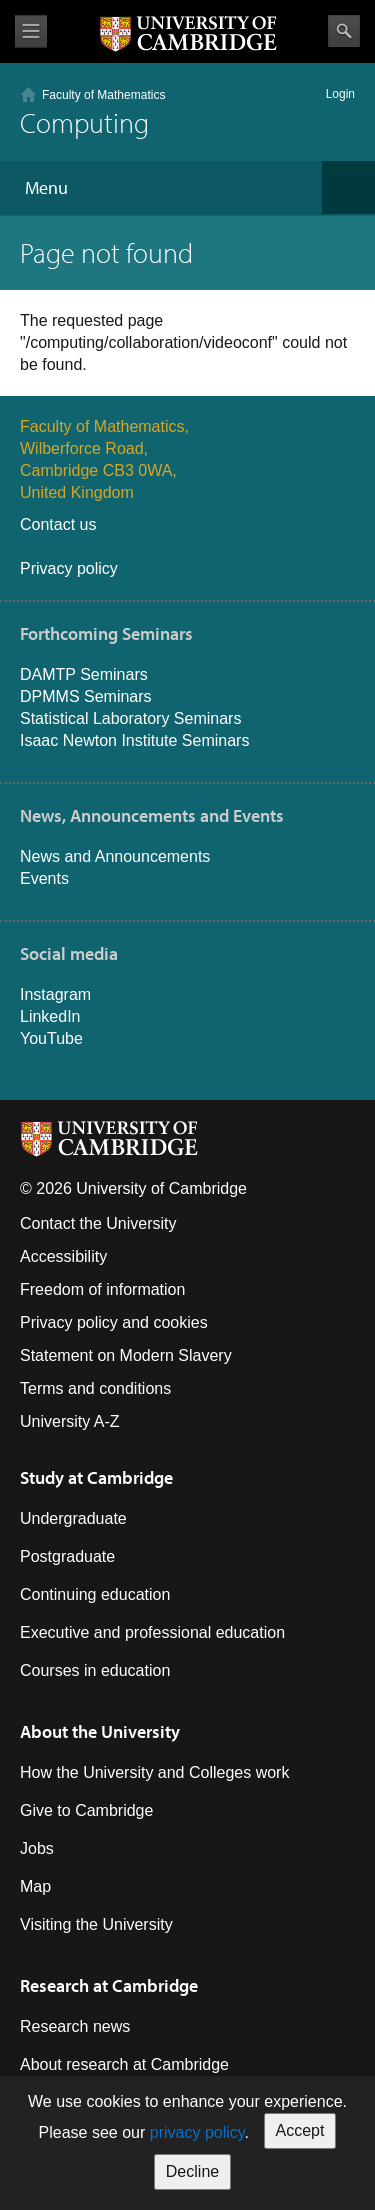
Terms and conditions (95, 1388)
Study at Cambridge (96, 1477)
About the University (100, 1731)
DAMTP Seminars (84, 674)
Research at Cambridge (109, 1985)
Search (344, 31)
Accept (300, 2130)
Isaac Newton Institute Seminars (134, 740)
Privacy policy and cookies (114, 1322)
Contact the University (98, 1223)
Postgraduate (67, 1556)
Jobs (37, 1848)
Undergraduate (73, 1518)
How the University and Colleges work (154, 1772)
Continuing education (95, 1594)
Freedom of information (102, 1289)
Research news (75, 2026)
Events (44, 878)
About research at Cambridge (124, 2064)
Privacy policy (69, 568)
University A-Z (70, 1421)
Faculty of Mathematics (103, 95)
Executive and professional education (152, 1632)
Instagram (55, 994)
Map (35, 1886)
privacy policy (197, 2132)
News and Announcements (115, 856)
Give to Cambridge (86, 1810)
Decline (192, 2171)
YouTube (51, 1038)
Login (340, 94)
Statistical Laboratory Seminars (130, 718)
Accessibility (63, 1256)
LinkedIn (50, 1016)
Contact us (58, 524)
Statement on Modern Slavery (126, 1355)
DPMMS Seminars (86, 696)
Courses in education (95, 1670)
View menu (31, 31)
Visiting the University (96, 1924)
